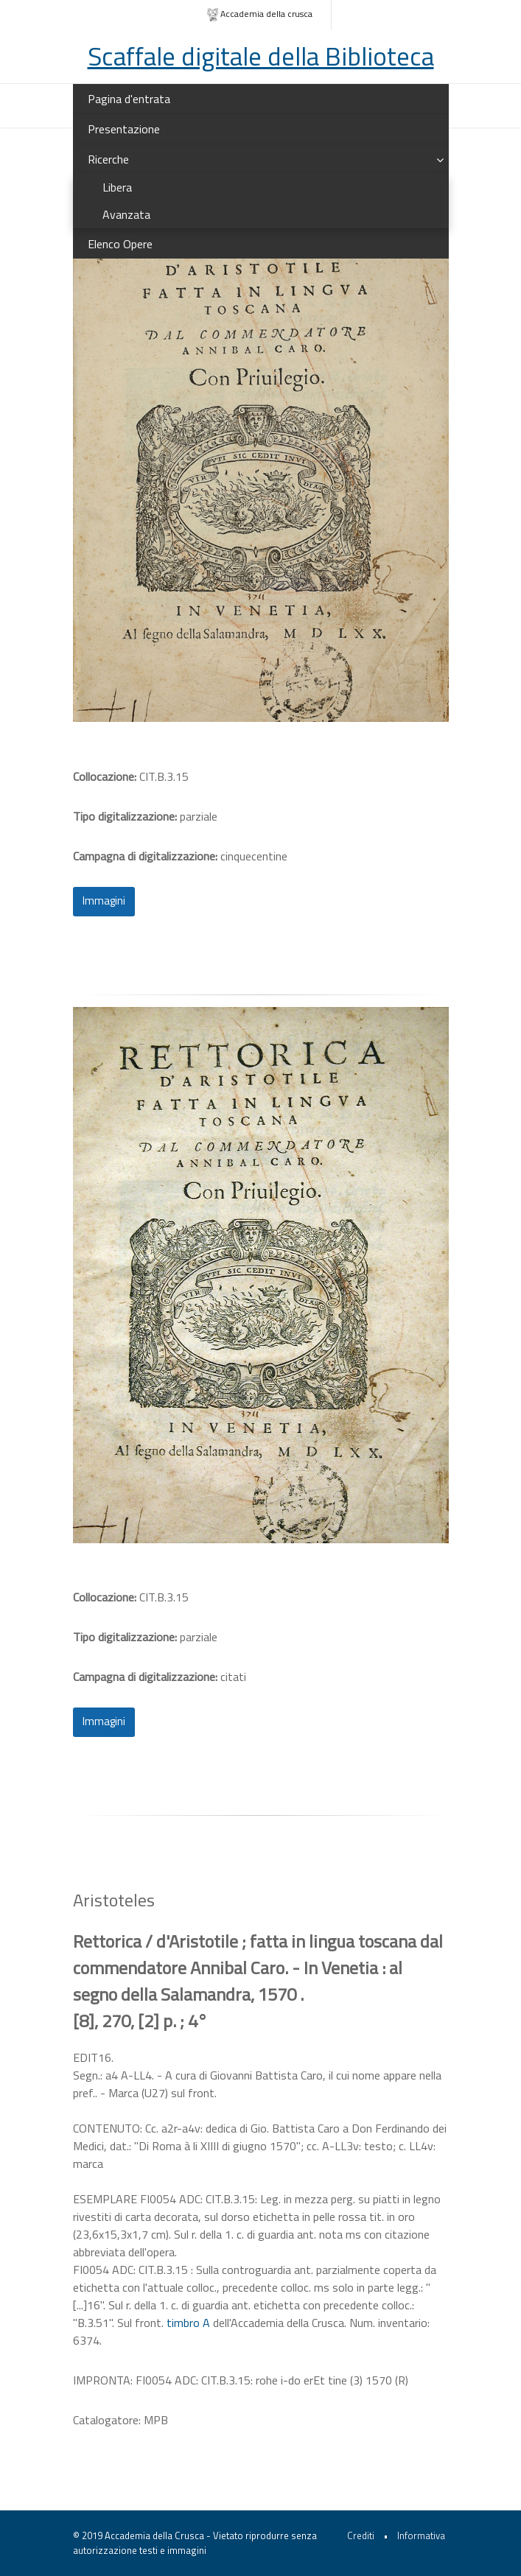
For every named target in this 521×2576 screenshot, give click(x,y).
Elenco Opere (120, 244)
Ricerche (108, 159)
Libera (117, 187)
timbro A (188, 2322)
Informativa (421, 2535)
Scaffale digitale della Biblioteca (261, 56)
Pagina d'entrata (129, 99)
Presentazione (124, 129)
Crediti (360, 2535)
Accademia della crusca (259, 14)
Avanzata (126, 214)
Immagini (104, 900)
